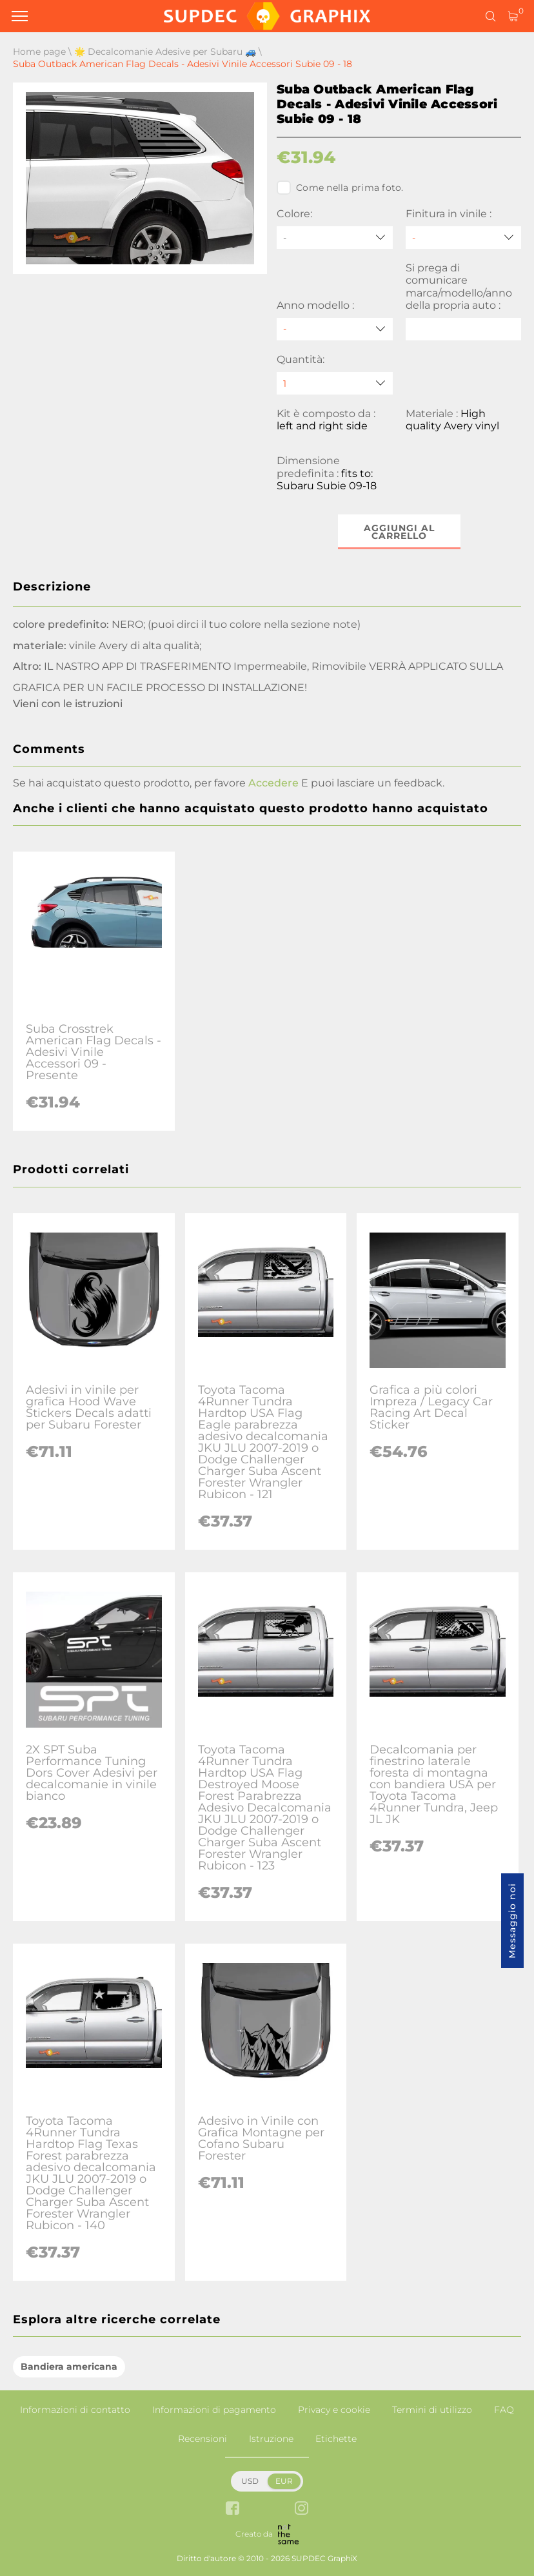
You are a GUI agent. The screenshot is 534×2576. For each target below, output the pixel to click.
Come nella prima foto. (340, 188)
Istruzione (271, 2438)
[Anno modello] (335, 329)
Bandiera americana (69, 2366)
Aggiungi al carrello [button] (399, 532)
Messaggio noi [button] (512, 1920)
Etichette (336, 2438)
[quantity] (335, 383)
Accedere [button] (273, 783)
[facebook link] (232, 2509)
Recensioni (202, 2438)
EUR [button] (284, 2481)
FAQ (504, 2409)
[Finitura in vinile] (464, 237)
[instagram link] (302, 2509)
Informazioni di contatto (75, 2409)
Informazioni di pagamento (214, 2409)
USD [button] (250, 2481)
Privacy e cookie (334, 2409)
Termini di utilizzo (432, 2409)
